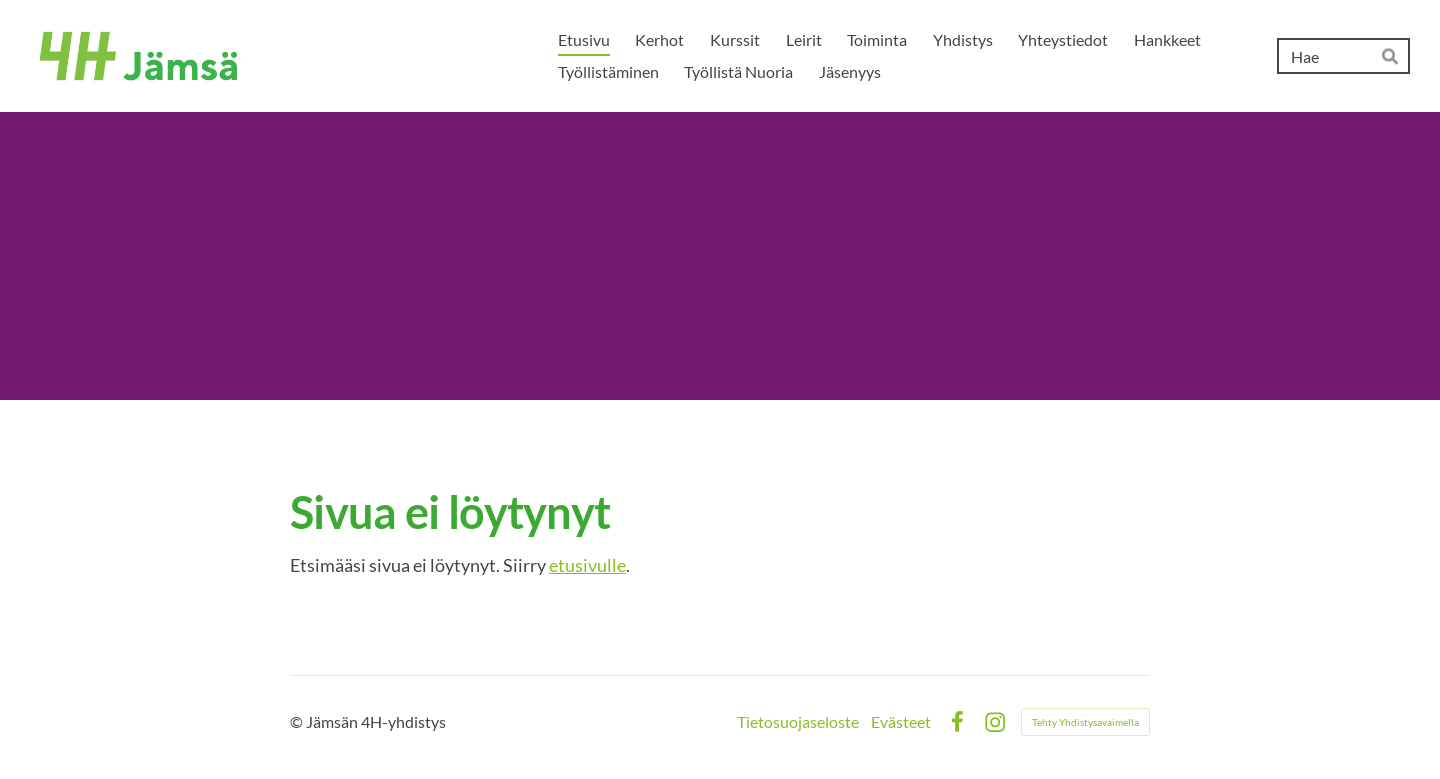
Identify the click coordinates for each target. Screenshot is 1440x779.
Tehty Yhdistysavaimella (1085, 722)
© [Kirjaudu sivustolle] (298, 721)
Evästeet (901, 722)
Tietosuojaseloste (798, 722)
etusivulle (587, 565)
